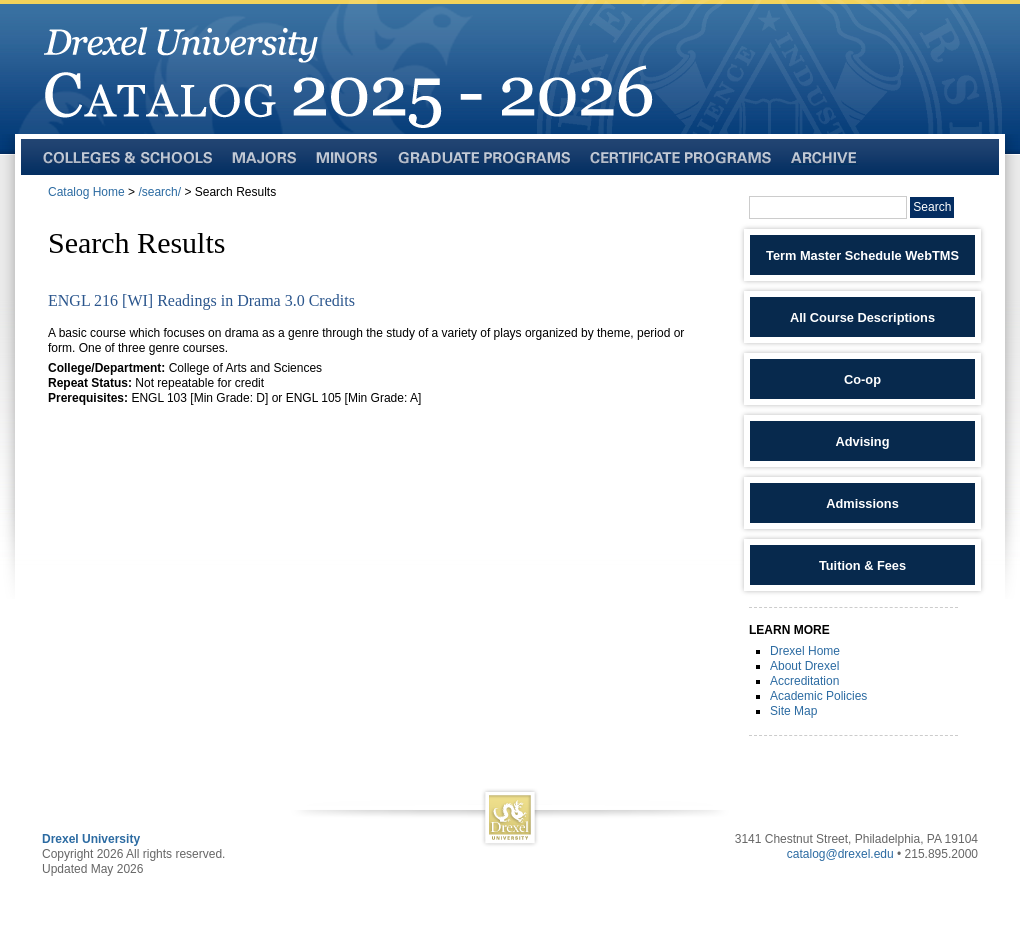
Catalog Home (86, 192)
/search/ (159, 192)
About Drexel (804, 666)
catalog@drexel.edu (840, 854)
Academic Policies (818, 696)
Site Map (793, 711)
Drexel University (91, 839)
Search (932, 207)
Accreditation (804, 681)
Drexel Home (805, 651)
